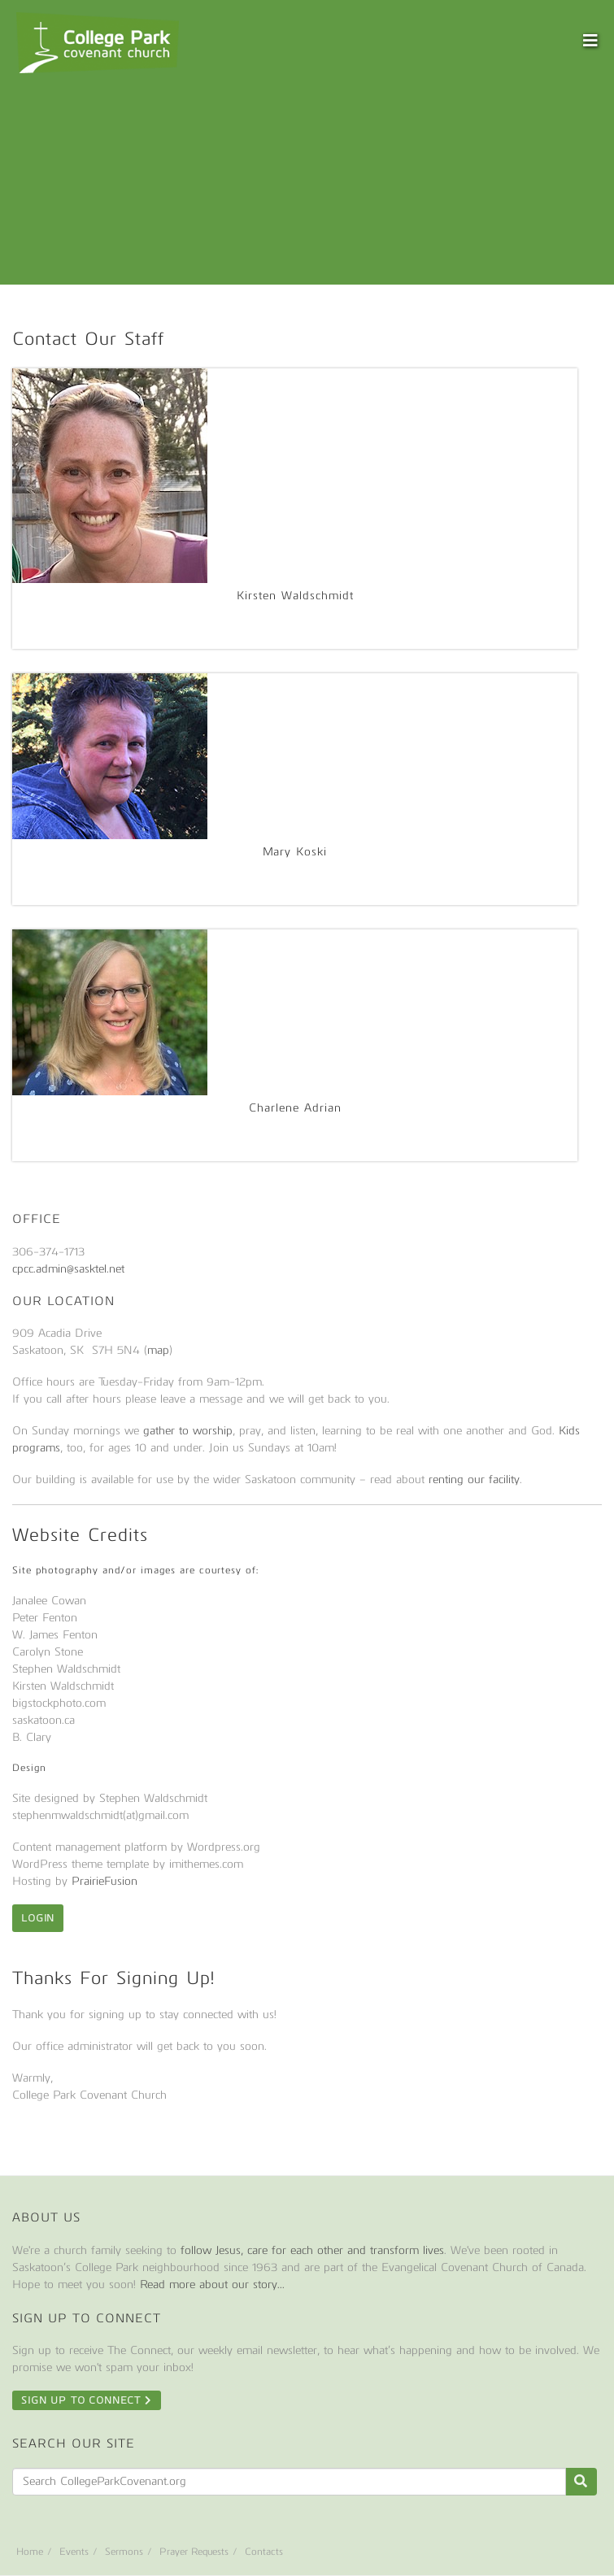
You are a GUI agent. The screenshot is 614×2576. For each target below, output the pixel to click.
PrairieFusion (104, 1881)
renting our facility (474, 1479)
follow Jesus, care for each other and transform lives (312, 2250)
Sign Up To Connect (86, 2400)
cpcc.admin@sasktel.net (68, 1269)
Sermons (124, 2551)
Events (74, 2551)
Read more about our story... (212, 2284)
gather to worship (188, 1431)
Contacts (264, 2551)
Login (37, 1918)
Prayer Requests (194, 2551)
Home (29, 2551)
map (158, 1350)
